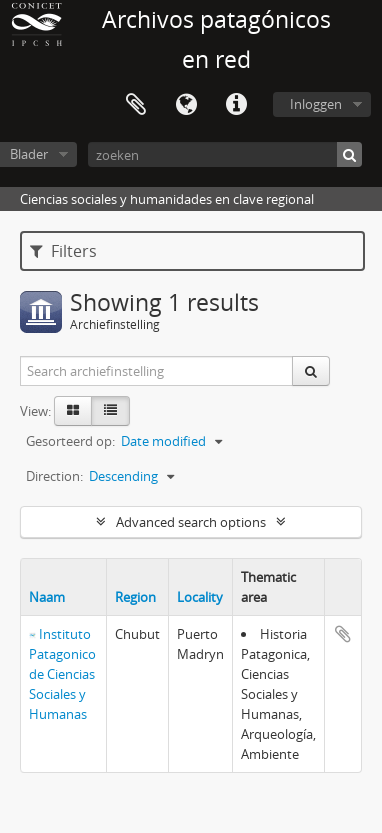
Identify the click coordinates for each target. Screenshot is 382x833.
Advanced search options (191, 522)
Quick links (236, 105)
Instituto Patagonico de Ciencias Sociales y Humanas (62, 674)
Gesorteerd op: (70, 441)
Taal (186, 105)
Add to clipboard (343, 634)
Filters (63, 251)
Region (135, 597)
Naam (47, 597)
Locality (200, 597)
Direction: (54, 476)
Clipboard (136, 105)
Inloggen (316, 104)
